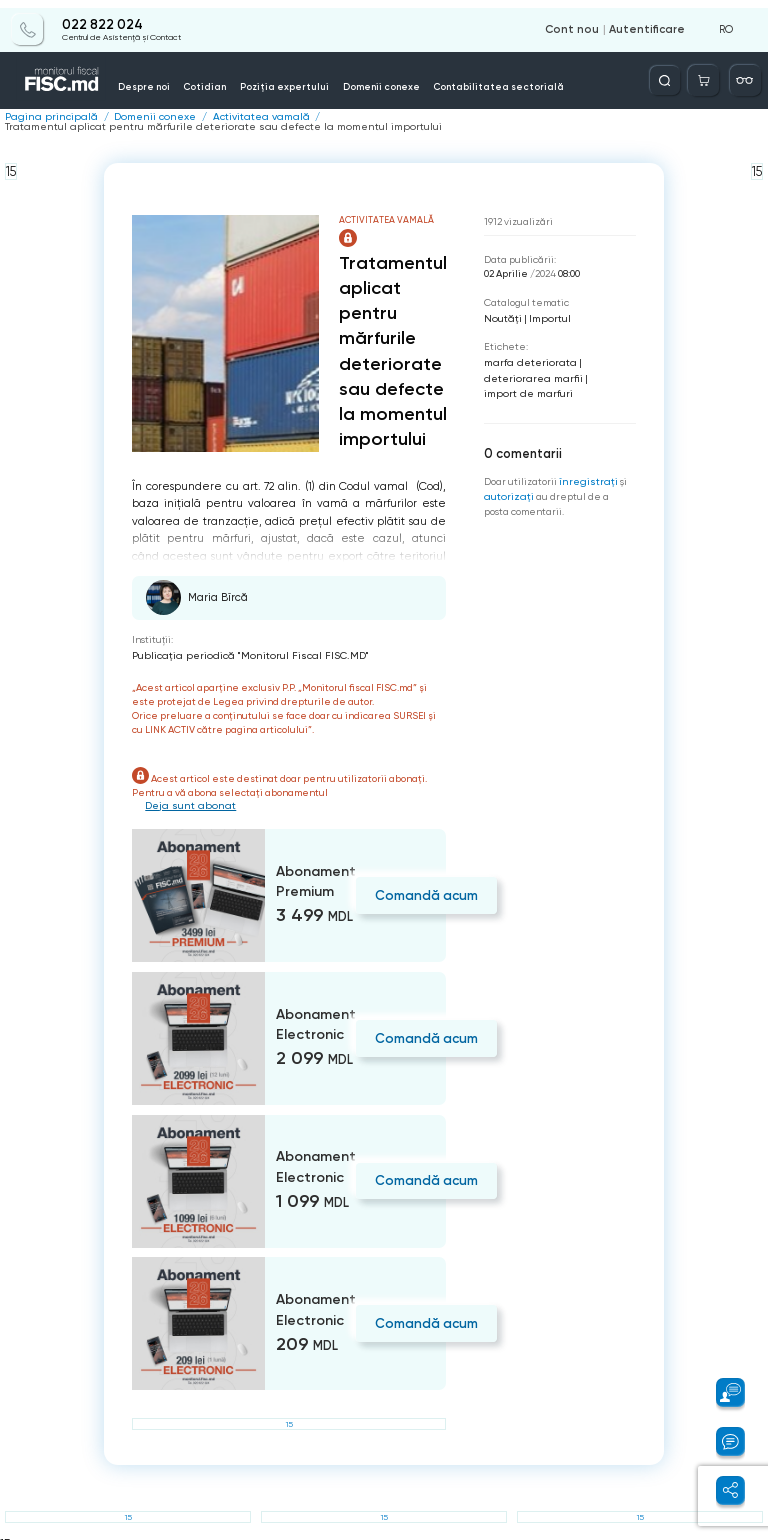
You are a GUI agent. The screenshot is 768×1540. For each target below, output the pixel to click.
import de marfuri (524, 379)
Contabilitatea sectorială (442, 78)
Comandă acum (423, 882)
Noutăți (501, 306)
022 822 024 (101, 17)
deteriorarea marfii (530, 364)
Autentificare (650, 22)
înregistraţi (586, 465)
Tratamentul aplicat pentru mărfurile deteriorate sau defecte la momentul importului (503, 117)
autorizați (507, 480)
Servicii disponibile (539, 73)
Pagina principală (46, 117)
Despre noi (165, 78)
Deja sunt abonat (187, 793)
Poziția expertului (275, 78)
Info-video (600, 78)
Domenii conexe (351, 78)
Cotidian (215, 78)
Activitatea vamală (241, 117)
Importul (545, 306)
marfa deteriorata (526, 349)
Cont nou (580, 22)
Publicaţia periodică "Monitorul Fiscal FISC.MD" (240, 643)
